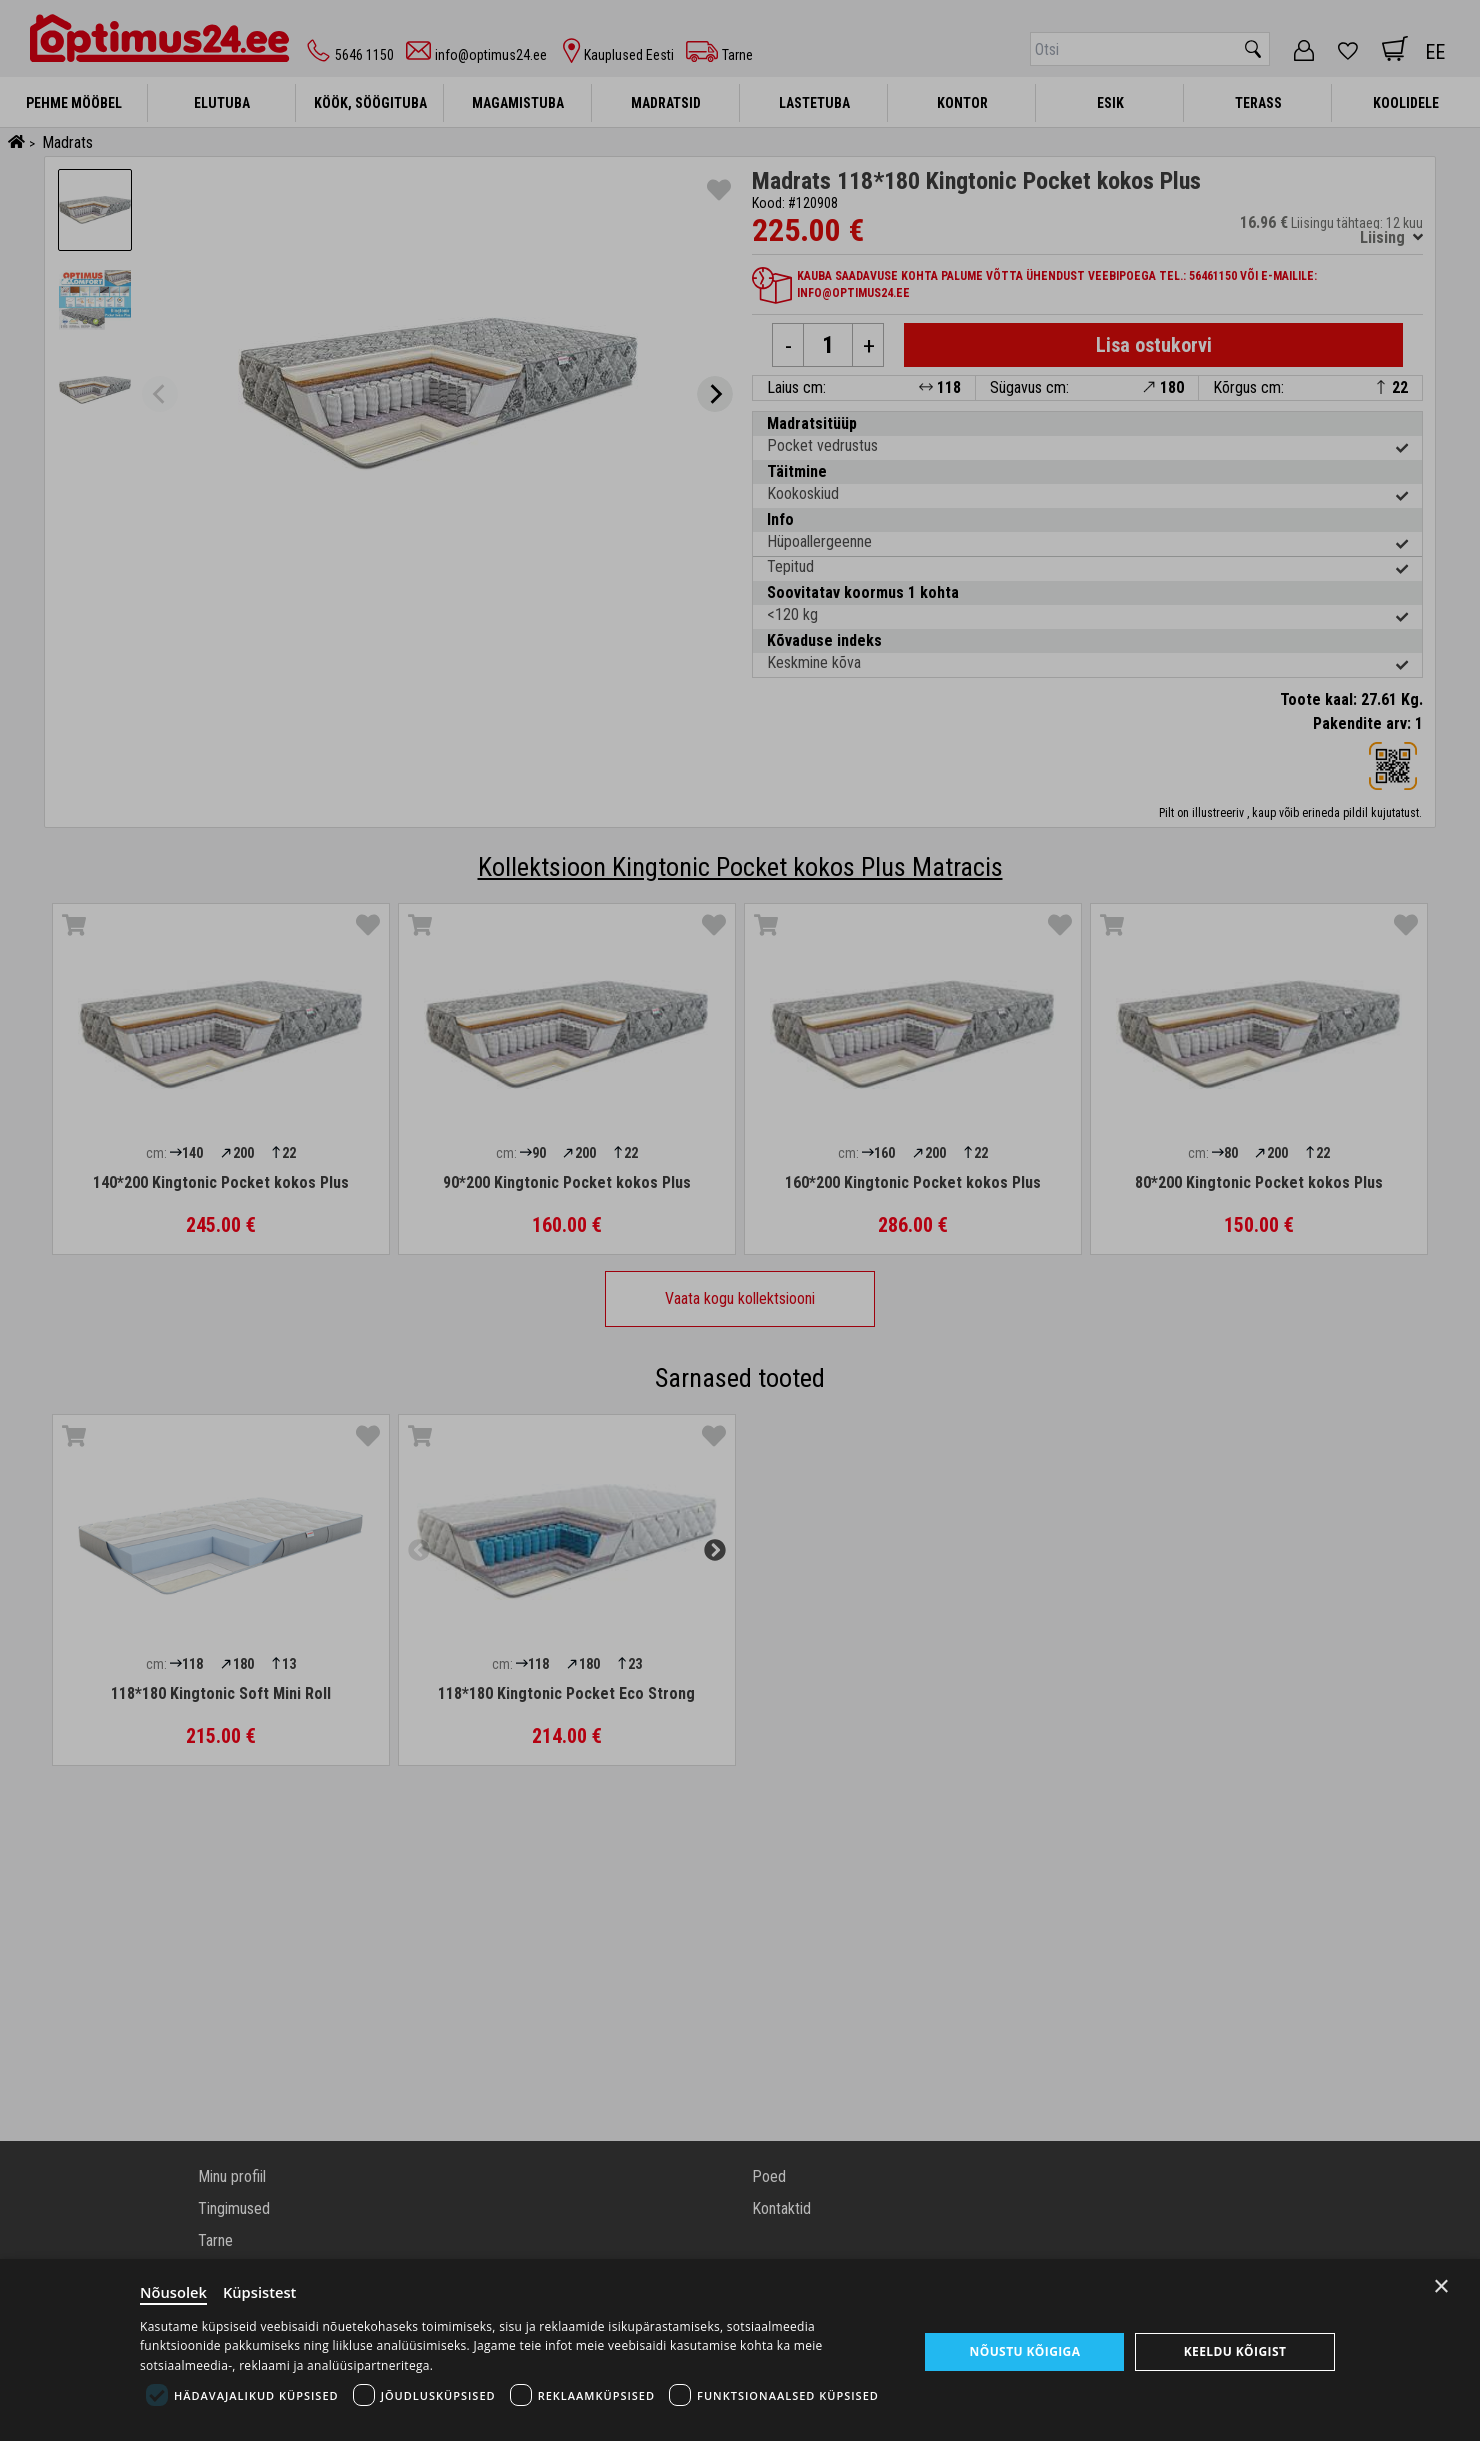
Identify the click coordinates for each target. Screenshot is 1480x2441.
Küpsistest (261, 2291)
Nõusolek (174, 2291)
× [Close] (1441, 2284)
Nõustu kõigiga (1024, 2350)
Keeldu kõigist (1234, 2350)
